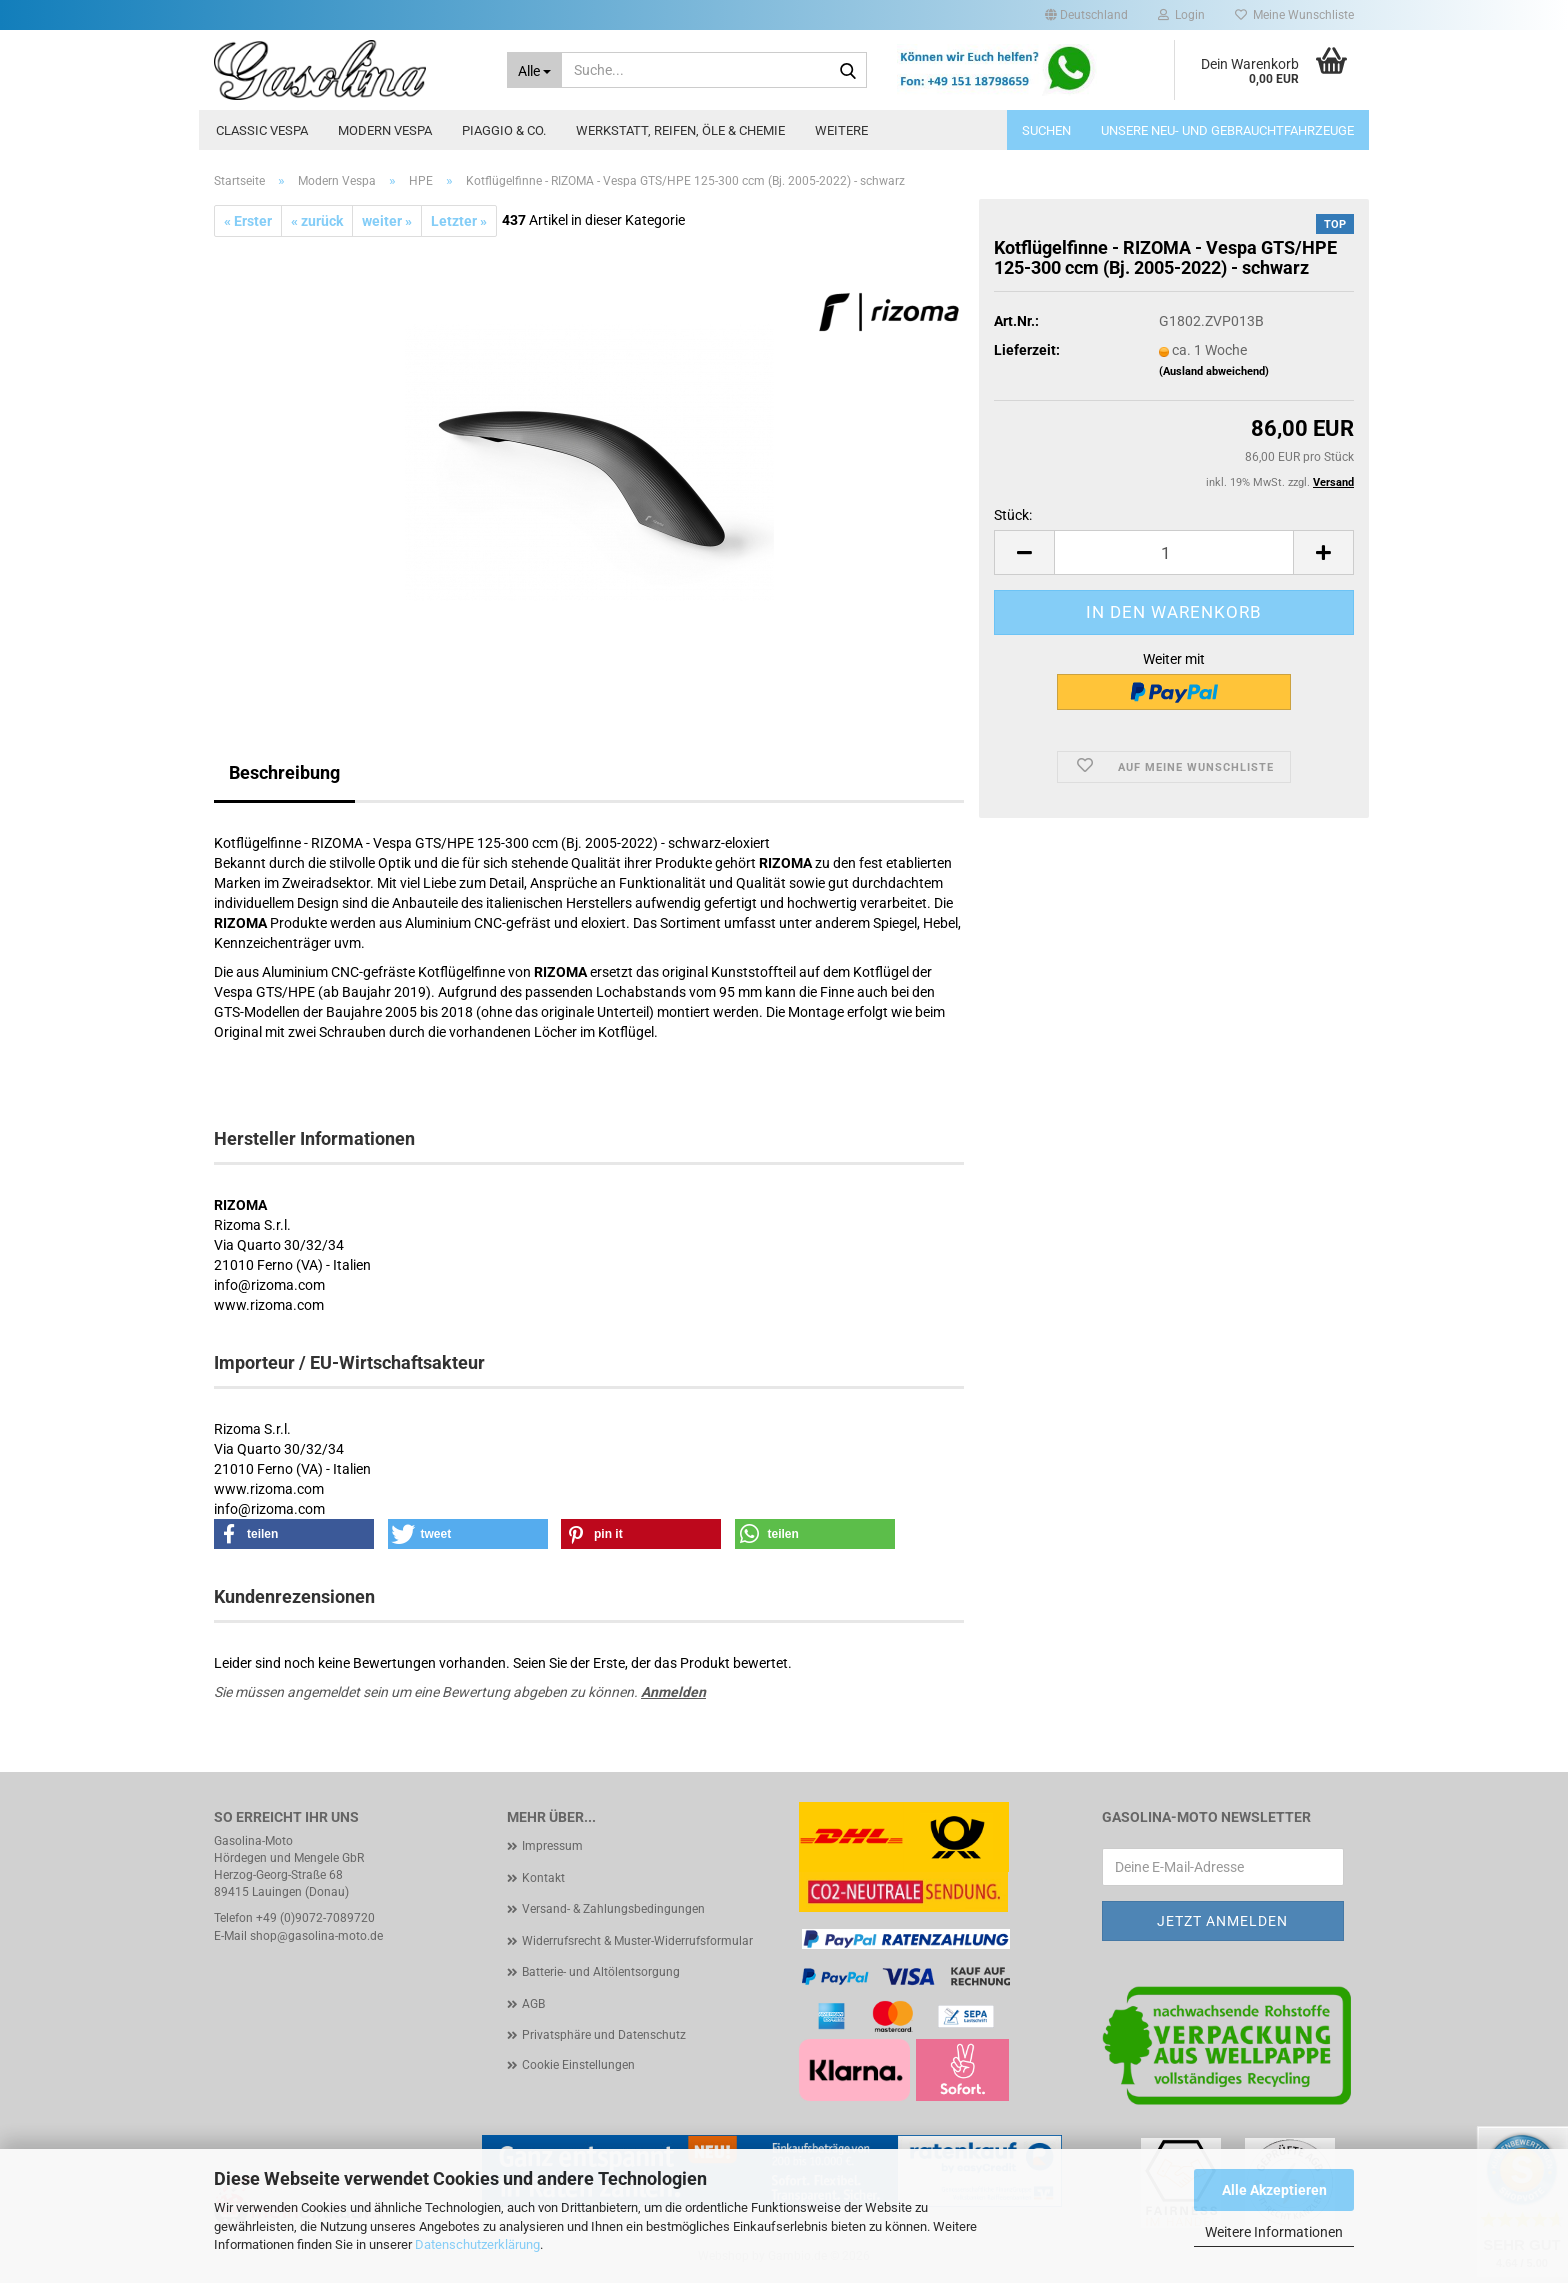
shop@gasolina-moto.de (316, 1936)
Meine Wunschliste (1294, 15)
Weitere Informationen (1274, 2232)
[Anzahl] (1174, 552)
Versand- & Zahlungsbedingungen (613, 1909)
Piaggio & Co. (504, 130)
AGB (533, 2004)
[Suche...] (535, 70)
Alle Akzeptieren (1274, 2190)
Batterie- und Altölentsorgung (601, 1972)
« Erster (248, 221)
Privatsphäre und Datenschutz (604, 2035)
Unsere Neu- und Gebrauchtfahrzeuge (1227, 130)
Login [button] (1181, 15)
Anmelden (673, 1692)
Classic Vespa (262, 130)
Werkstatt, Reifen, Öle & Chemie (680, 130)
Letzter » (459, 221)
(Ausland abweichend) (1214, 371)
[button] (1086, 15)
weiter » (387, 221)
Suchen (1046, 130)
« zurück (317, 221)
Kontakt (543, 1878)
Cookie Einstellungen (578, 2065)
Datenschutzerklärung (477, 2244)
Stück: (1013, 515)
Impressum (552, 1846)
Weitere (841, 130)
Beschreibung (284, 772)
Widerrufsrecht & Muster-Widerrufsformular (637, 1941)
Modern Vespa (385, 130)
